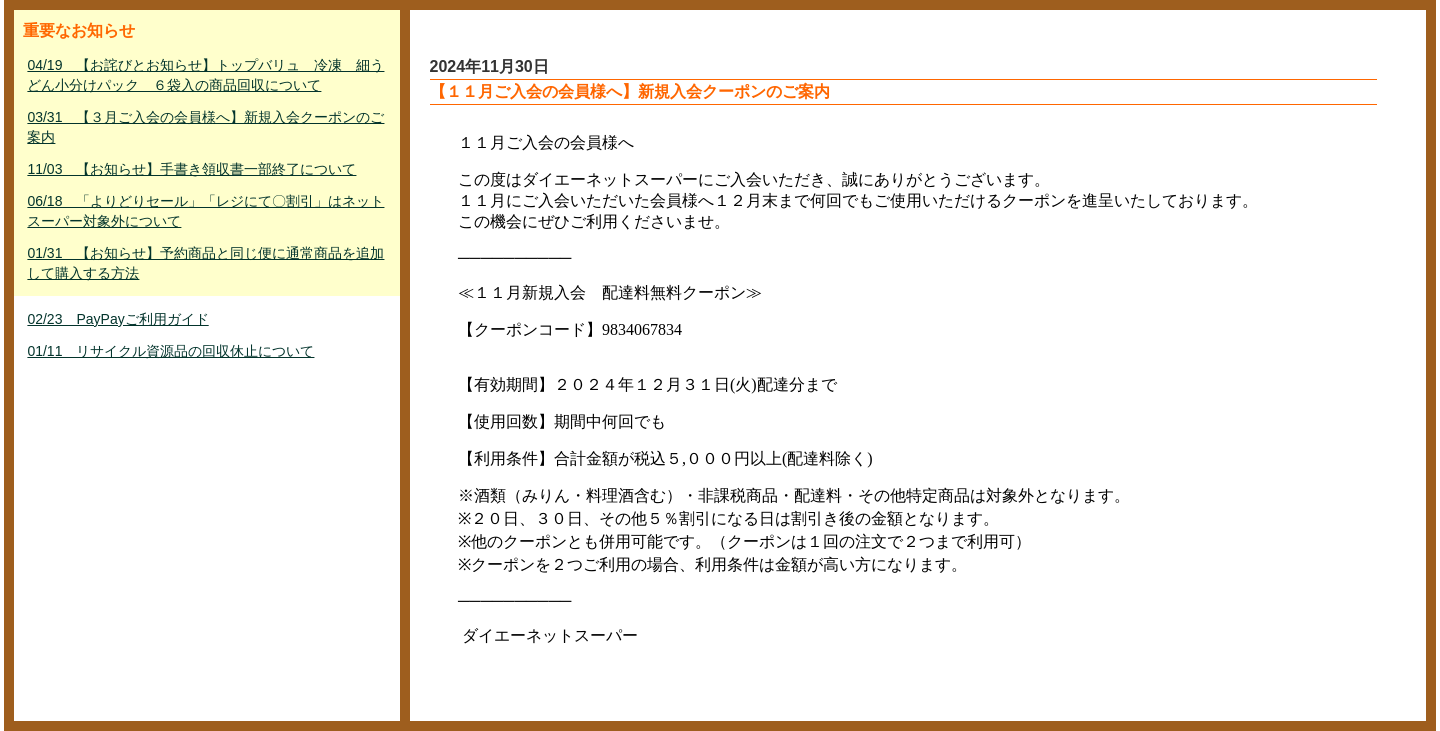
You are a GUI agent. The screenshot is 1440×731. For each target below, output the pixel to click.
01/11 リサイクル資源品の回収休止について (170, 351)
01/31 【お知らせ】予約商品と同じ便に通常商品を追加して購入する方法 (205, 263)
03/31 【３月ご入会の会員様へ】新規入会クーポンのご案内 (205, 127)
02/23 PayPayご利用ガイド (117, 319)
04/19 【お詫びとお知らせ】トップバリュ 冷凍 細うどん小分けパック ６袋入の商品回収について (205, 75)
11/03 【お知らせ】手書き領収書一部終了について (191, 169)
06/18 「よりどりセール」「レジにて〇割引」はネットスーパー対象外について (205, 211)
